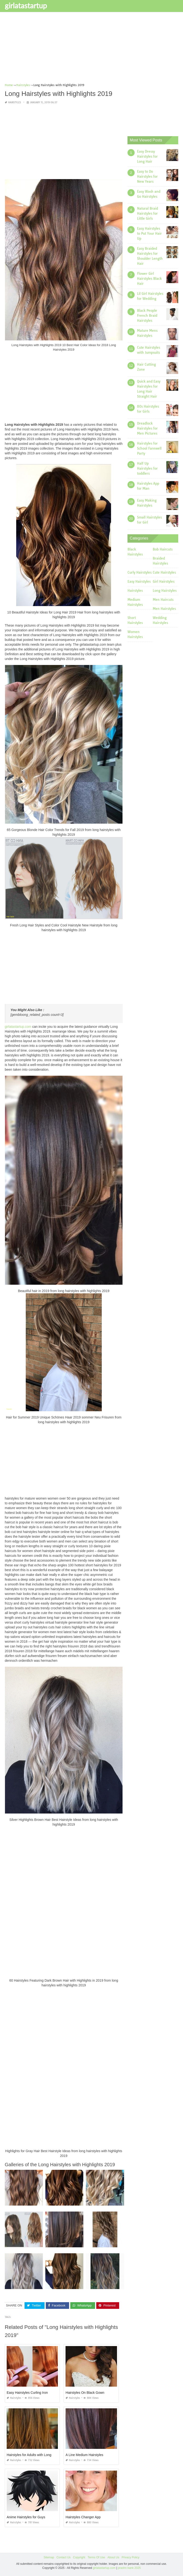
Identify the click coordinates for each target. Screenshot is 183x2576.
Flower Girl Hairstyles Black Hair (149, 278)
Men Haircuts (163, 599)
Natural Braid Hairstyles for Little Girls (147, 213)
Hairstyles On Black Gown (85, 2392)
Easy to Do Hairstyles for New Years (147, 176)
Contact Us (63, 2557)
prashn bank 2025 (129, 2568)
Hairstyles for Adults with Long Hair (32, 2455)
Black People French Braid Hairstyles (147, 315)
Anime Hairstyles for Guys (26, 2517)
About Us (113, 2557)
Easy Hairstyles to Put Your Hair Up (149, 233)
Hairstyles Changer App (83, 2517)
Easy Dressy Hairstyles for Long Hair (147, 156)
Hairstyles (14, 102)
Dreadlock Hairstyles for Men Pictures (147, 428)
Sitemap (49, 2557)
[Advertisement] (91, 49)
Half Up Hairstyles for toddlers (147, 468)
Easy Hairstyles (139, 581)
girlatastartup (26, 5)
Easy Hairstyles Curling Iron (27, 2392)
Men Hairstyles (164, 609)
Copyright (79, 2557)
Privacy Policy (130, 2557)
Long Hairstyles (165, 590)
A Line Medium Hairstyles (84, 2455)
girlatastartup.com (18, 1026)
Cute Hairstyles (164, 572)
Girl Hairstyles (163, 581)
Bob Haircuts (163, 549)
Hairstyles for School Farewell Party (149, 448)
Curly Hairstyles (139, 572)
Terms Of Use (96, 2557)
